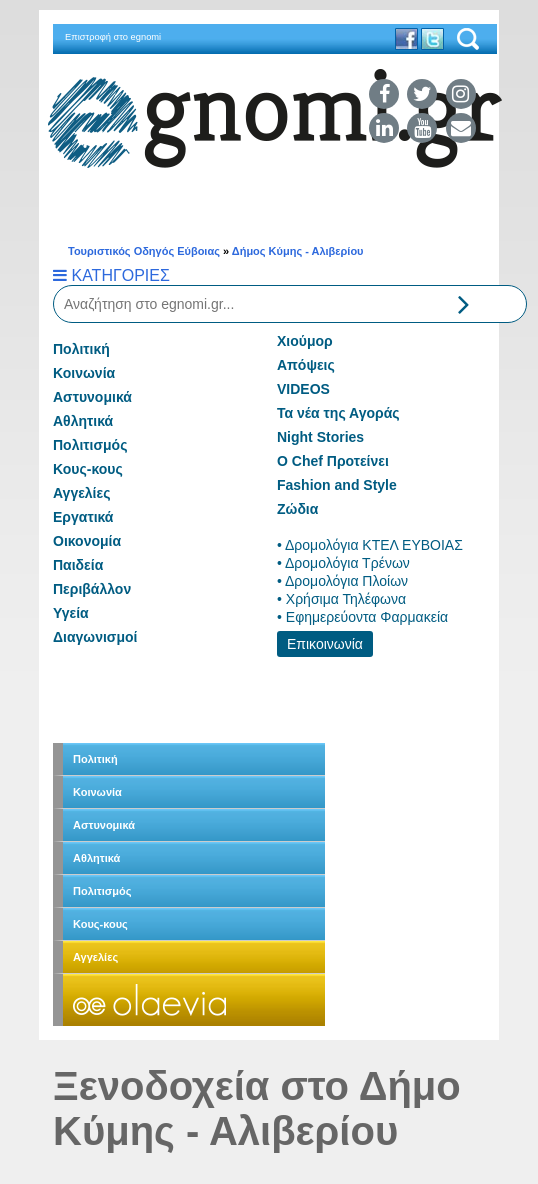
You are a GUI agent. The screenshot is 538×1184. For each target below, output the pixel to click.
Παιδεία (78, 565)
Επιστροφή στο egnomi (113, 37)
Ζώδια (297, 509)
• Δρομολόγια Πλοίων (342, 581)
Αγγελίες (81, 493)
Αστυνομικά (92, 397)
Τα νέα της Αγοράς (338, 413)
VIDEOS (303, 389)
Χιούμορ (305, 341)
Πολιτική (81, 349)
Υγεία (71, 613)
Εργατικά (83, 517)
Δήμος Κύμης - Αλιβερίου (298, 251)
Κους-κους (88, 469)
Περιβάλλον (92, 589)
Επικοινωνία (325, 644)
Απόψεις (306, 365)
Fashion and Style (337, 485)
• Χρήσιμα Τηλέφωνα (341, 599)
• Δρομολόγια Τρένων (343, 563)
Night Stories (320, 437)
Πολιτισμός (90, 445)
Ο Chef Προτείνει (333, 461)
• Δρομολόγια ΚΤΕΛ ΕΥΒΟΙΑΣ (370, 545)
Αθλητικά (83, 421)
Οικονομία (87, 541)
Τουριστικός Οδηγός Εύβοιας (144, 251)
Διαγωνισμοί (95, 637)
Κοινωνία (84, 373)
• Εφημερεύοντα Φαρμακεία (362, 617)
